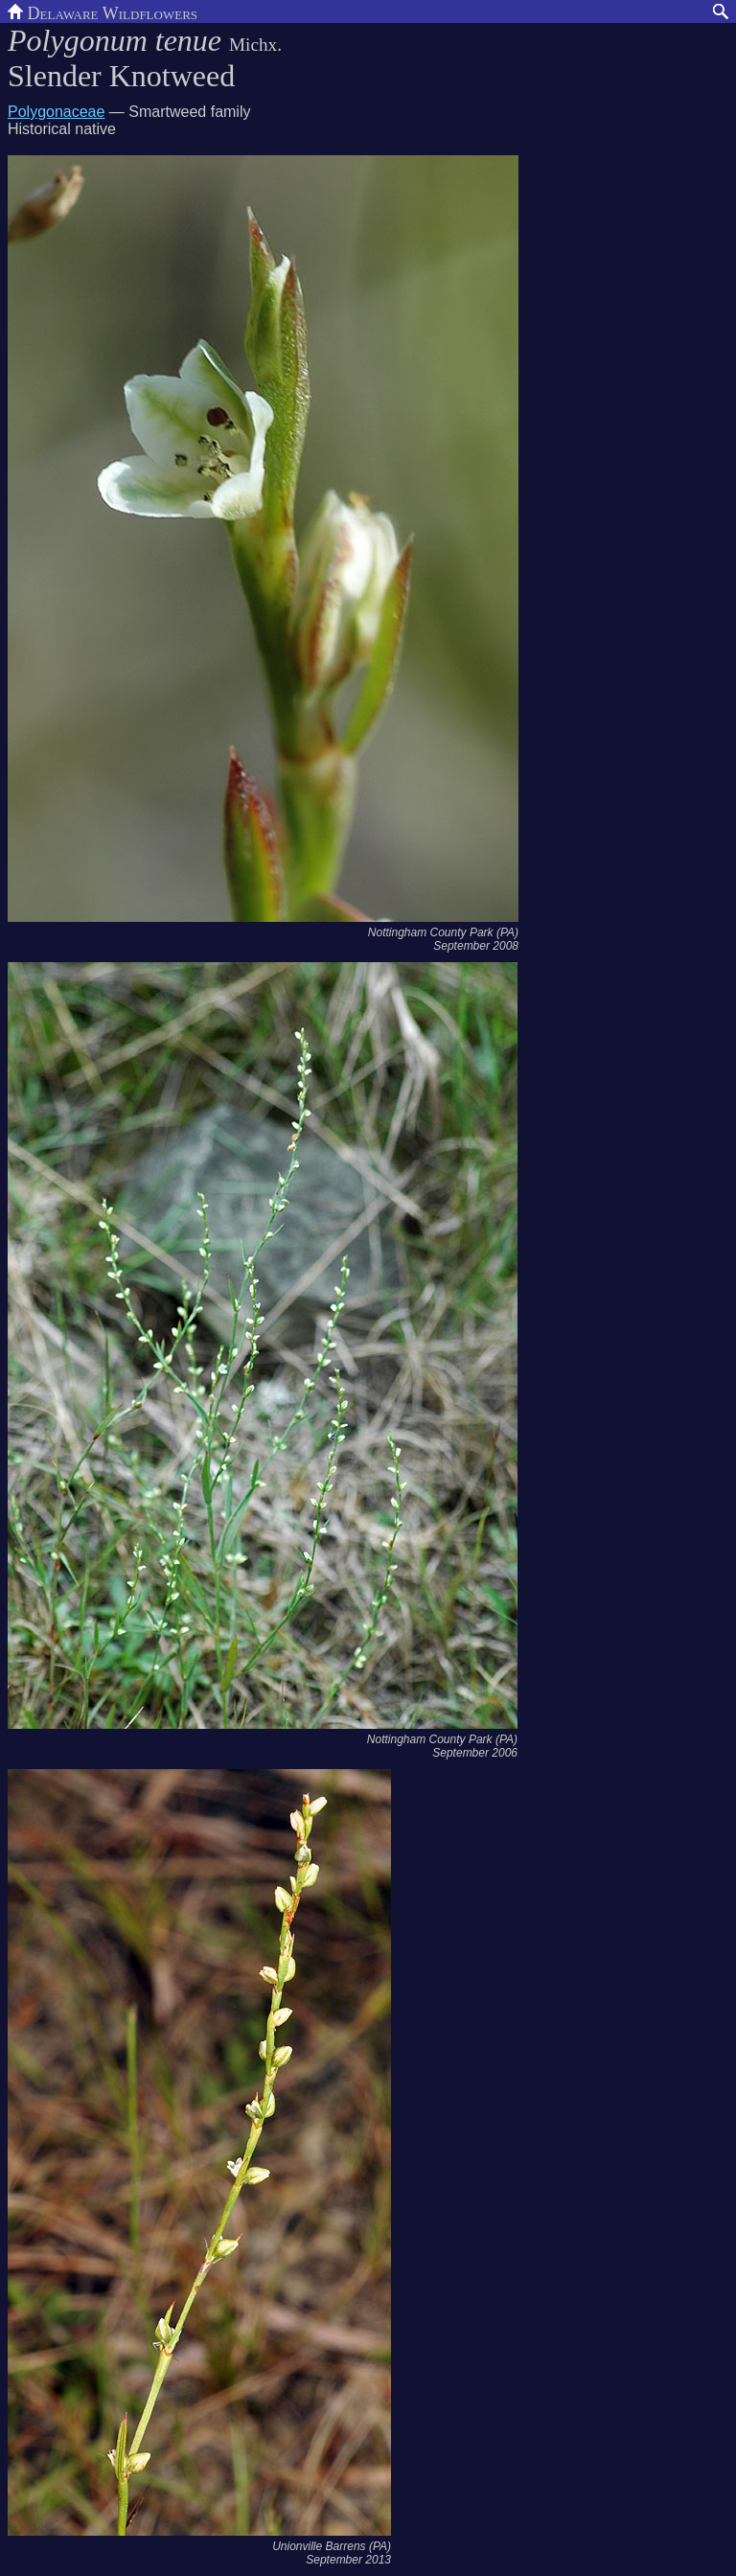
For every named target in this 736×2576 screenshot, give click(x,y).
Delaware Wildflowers (102, 11)
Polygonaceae (56, 112)
